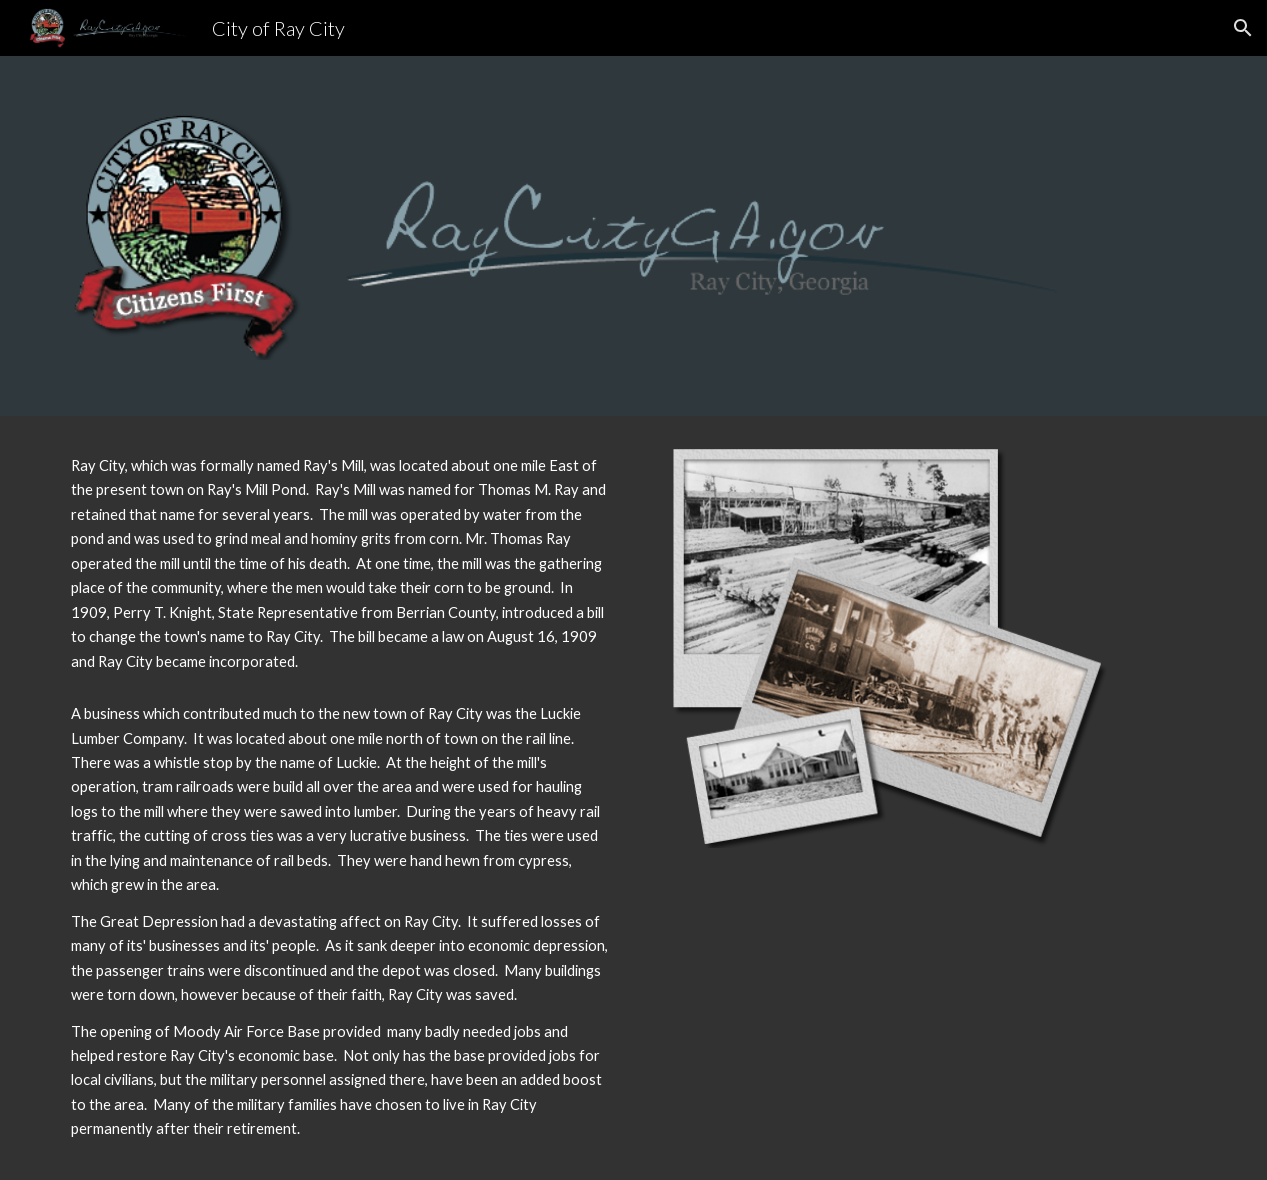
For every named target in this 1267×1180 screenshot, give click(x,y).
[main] (341, 564)
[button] (1243, 28)
